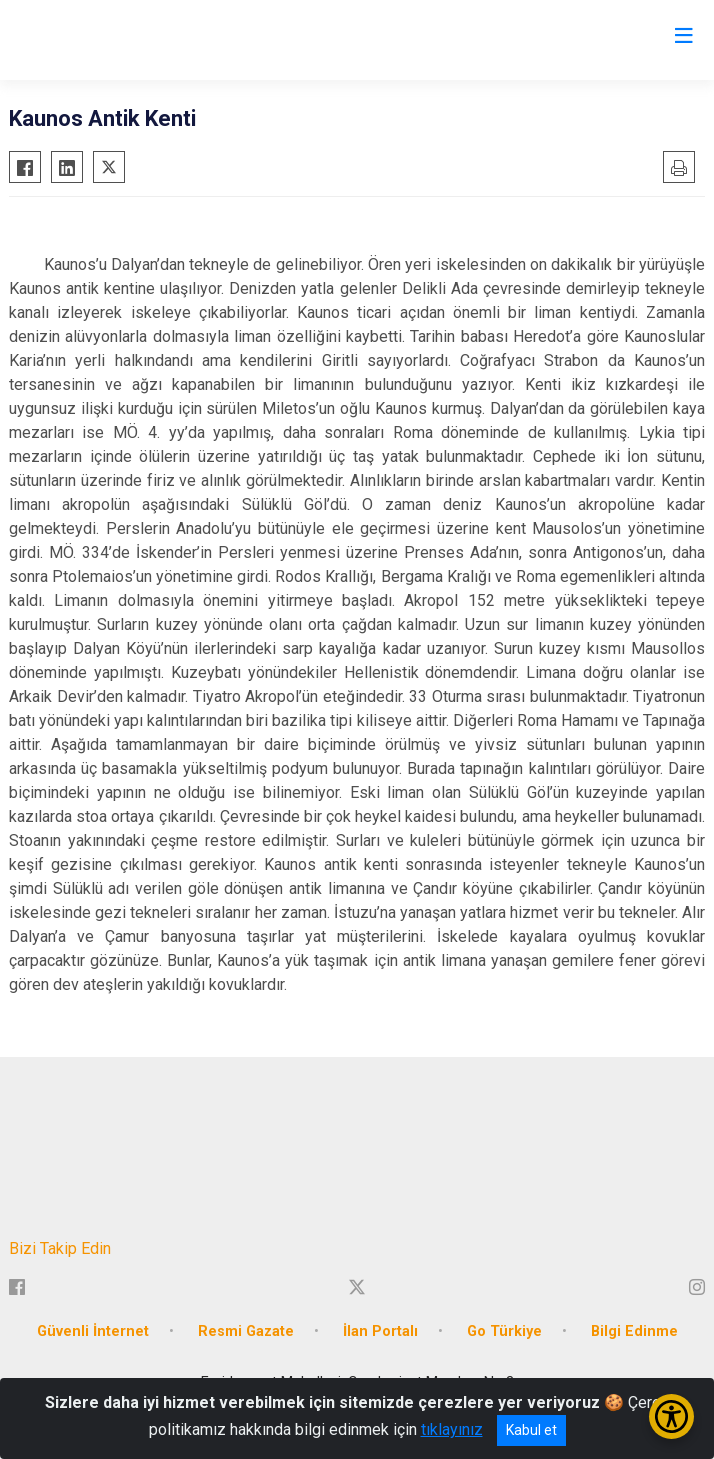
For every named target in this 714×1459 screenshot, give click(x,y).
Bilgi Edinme (634, 1331)
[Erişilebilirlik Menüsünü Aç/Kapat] (671, 1416)
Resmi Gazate (246, 1331)
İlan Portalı (380, 1331)
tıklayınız (452, 1429)
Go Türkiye (504, 1331)
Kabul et (531, 1430)
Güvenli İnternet (93, 1331)
